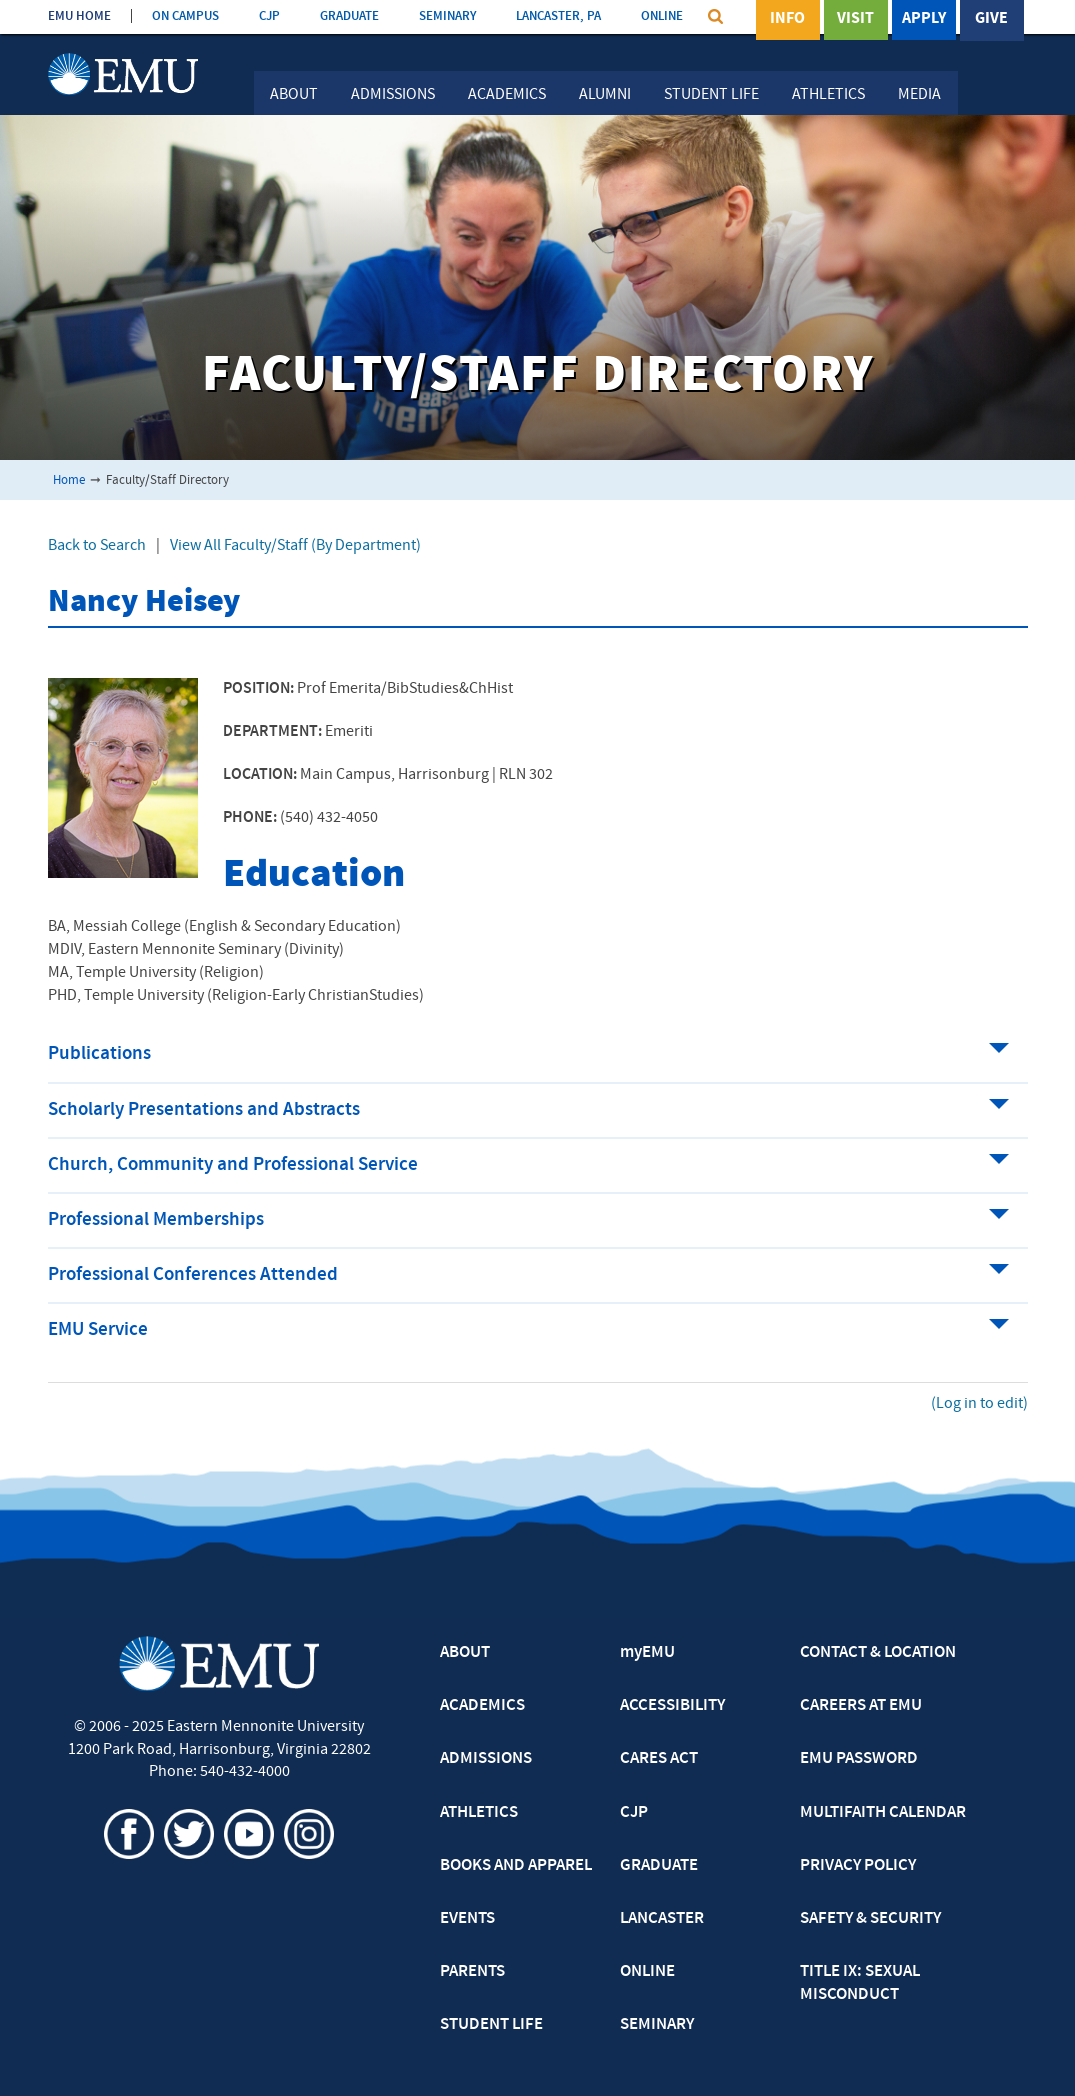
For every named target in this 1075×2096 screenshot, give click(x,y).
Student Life (711, 95)
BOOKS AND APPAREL (516, 1866)
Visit (855, 19)
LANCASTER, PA (558, 16)
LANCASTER (662, 1919)
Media (919, 95)
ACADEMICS (482, 1706)
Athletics (828, 95)
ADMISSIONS (486, 1759)
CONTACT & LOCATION (878, 1653)
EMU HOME (79, 16)
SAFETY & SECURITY (870, 1919)
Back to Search (97, 546)
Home (69, 480)
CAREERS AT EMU (861, 1706)
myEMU (647, 1653)
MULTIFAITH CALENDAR (883, 1813)
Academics (507, 95)
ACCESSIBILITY (672, 1706)
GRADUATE (349, 16)
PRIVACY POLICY (858, 1866)
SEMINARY (447, 16)
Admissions (393, 95)
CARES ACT (659, 1759)
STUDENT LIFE (491, 2025)
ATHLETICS (479, 1813)
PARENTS (472, 1972)
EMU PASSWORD (859, 1759)
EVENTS (467, 1919)
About (294, 95)
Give (991, 19)
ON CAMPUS (185, 16)
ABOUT (465, 1653)
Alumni (605, 95)
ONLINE (662, 16)
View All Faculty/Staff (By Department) (295, 546)
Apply (924, 19)
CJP (269, 16)
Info (787, 19)
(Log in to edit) (979, 1404)
